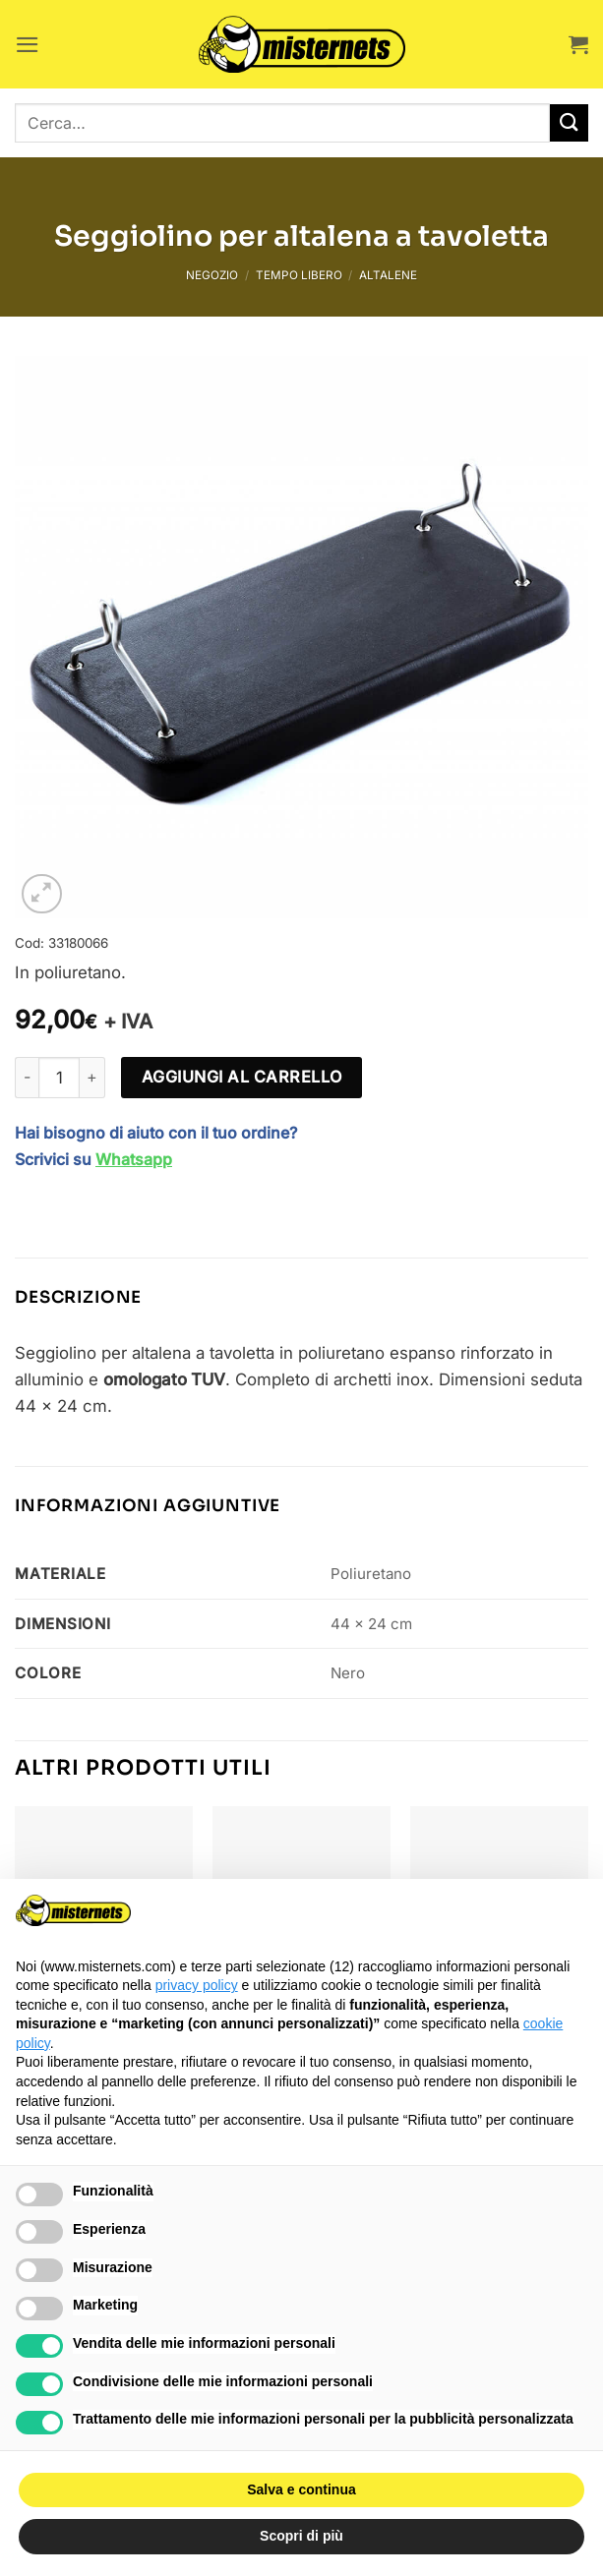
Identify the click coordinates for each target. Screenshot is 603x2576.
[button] (27, 45)
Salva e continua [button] (301, 2489)
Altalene (388, 275)
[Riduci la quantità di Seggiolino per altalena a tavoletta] (26, 1077)
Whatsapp (133, 1159)
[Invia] (569, 123)
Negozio (212, 275)
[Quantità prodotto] (59, 1077)
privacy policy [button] (196, 1985)
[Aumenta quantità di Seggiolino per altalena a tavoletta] (92, 1077)
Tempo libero (299, 275)
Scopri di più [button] (301, 2536)
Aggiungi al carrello (242, 1076)
